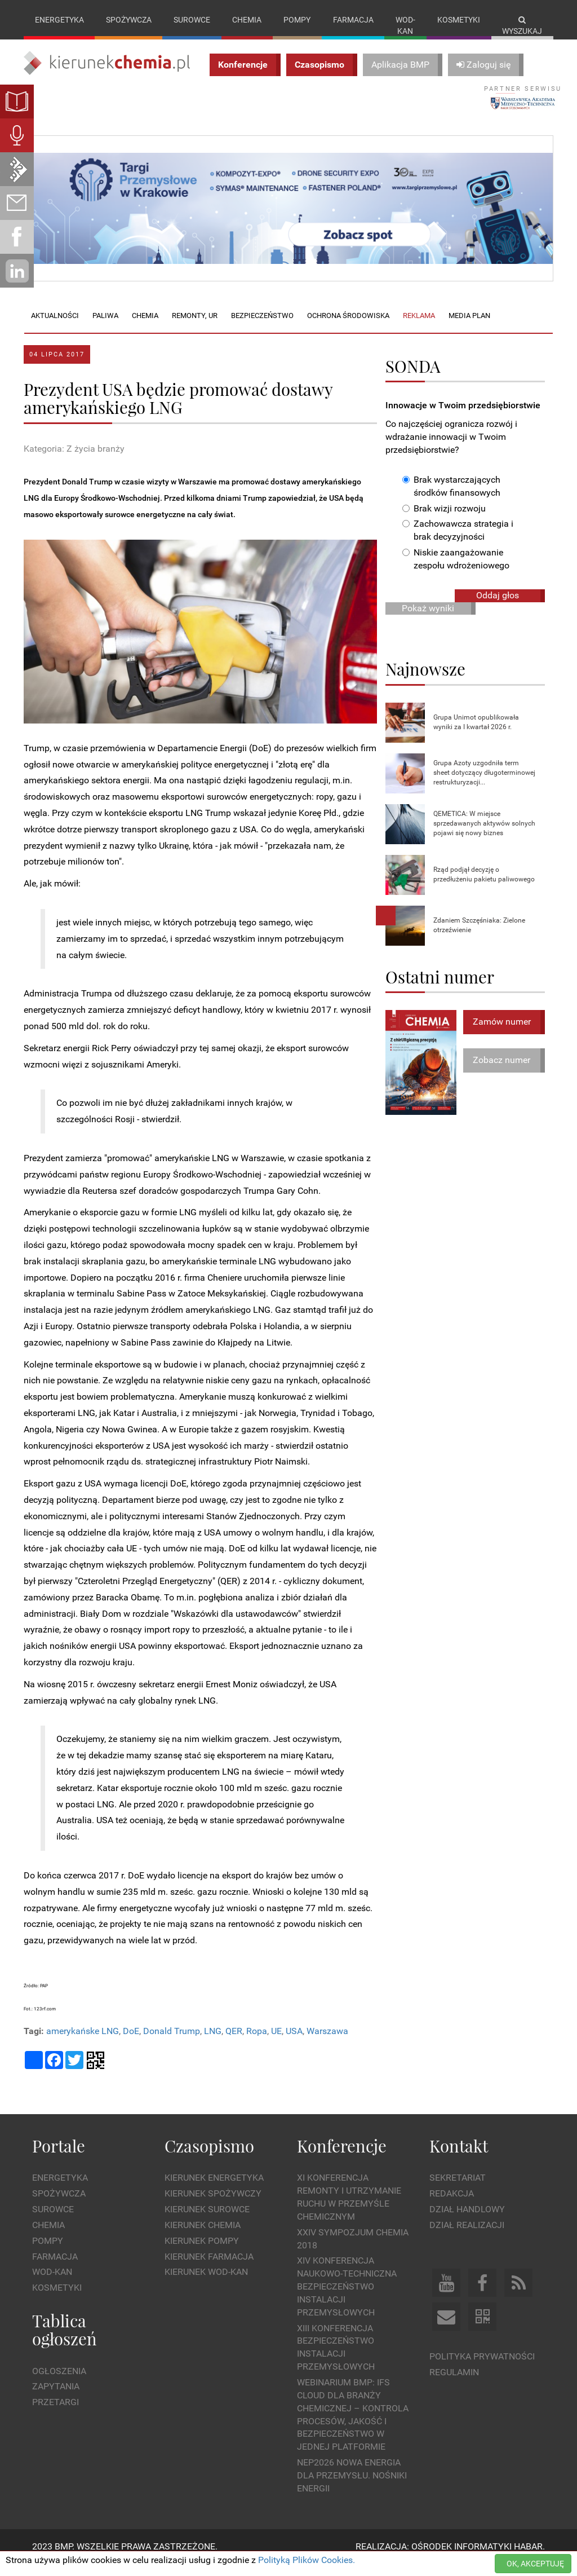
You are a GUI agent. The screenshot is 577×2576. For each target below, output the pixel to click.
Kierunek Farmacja (209, 2267)
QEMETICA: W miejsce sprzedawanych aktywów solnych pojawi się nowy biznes (484, 834)
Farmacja (353, 19)
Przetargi (55, 2414)
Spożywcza (129, 19)
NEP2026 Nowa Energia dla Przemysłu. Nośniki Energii (352, 2487)
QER (233, 2042)
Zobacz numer (501, 1071)
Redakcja (451, 2205)
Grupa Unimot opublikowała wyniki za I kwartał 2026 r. (476, 733)
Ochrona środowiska (348, 327)
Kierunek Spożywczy (213, 2205)
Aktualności (55, 327)
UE (276, 2042)
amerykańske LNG (82, 2042)
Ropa (256, 2042)
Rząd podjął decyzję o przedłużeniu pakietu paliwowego (484, 885)
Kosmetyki (458, 19)
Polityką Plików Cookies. (306, 2560)
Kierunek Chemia (203, 2236)
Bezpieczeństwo (262, 327)
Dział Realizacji (466, 2236)
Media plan (469, 327)
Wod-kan (405, 25)
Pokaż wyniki (428, 619)
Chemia (246, 19)
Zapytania (55, 2398)
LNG (212, 2042)
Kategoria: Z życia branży (74, 460)
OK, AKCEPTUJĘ (535, 2563)
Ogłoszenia (59, 2382)
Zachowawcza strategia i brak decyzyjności (457, 542)
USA (294, 2042)
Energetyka (59, 19)
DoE (131, 2042)
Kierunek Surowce (207, 2221)
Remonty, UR (195, 327)
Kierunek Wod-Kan (206, 2283)
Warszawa (327, 2042)
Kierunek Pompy (202, 2252)
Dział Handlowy (467, 2221)
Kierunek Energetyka (214, 2189)
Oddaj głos (497, 606)
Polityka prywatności (482, 2367)
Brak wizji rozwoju (444, 519)
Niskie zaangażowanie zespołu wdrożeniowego (455, 571)
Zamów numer (502, 1032)
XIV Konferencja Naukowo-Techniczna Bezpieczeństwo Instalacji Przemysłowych (347, 2298)
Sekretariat (457, 2189)
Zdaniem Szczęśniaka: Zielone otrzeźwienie (479, 936)
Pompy (296, 19)
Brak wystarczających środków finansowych (451, 497)
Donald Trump (171, 2042)
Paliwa (105, 327)
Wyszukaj (522, 26)
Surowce (192, 19)
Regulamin (454, 2383)
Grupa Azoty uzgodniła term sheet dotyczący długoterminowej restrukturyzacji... (484, 783)
